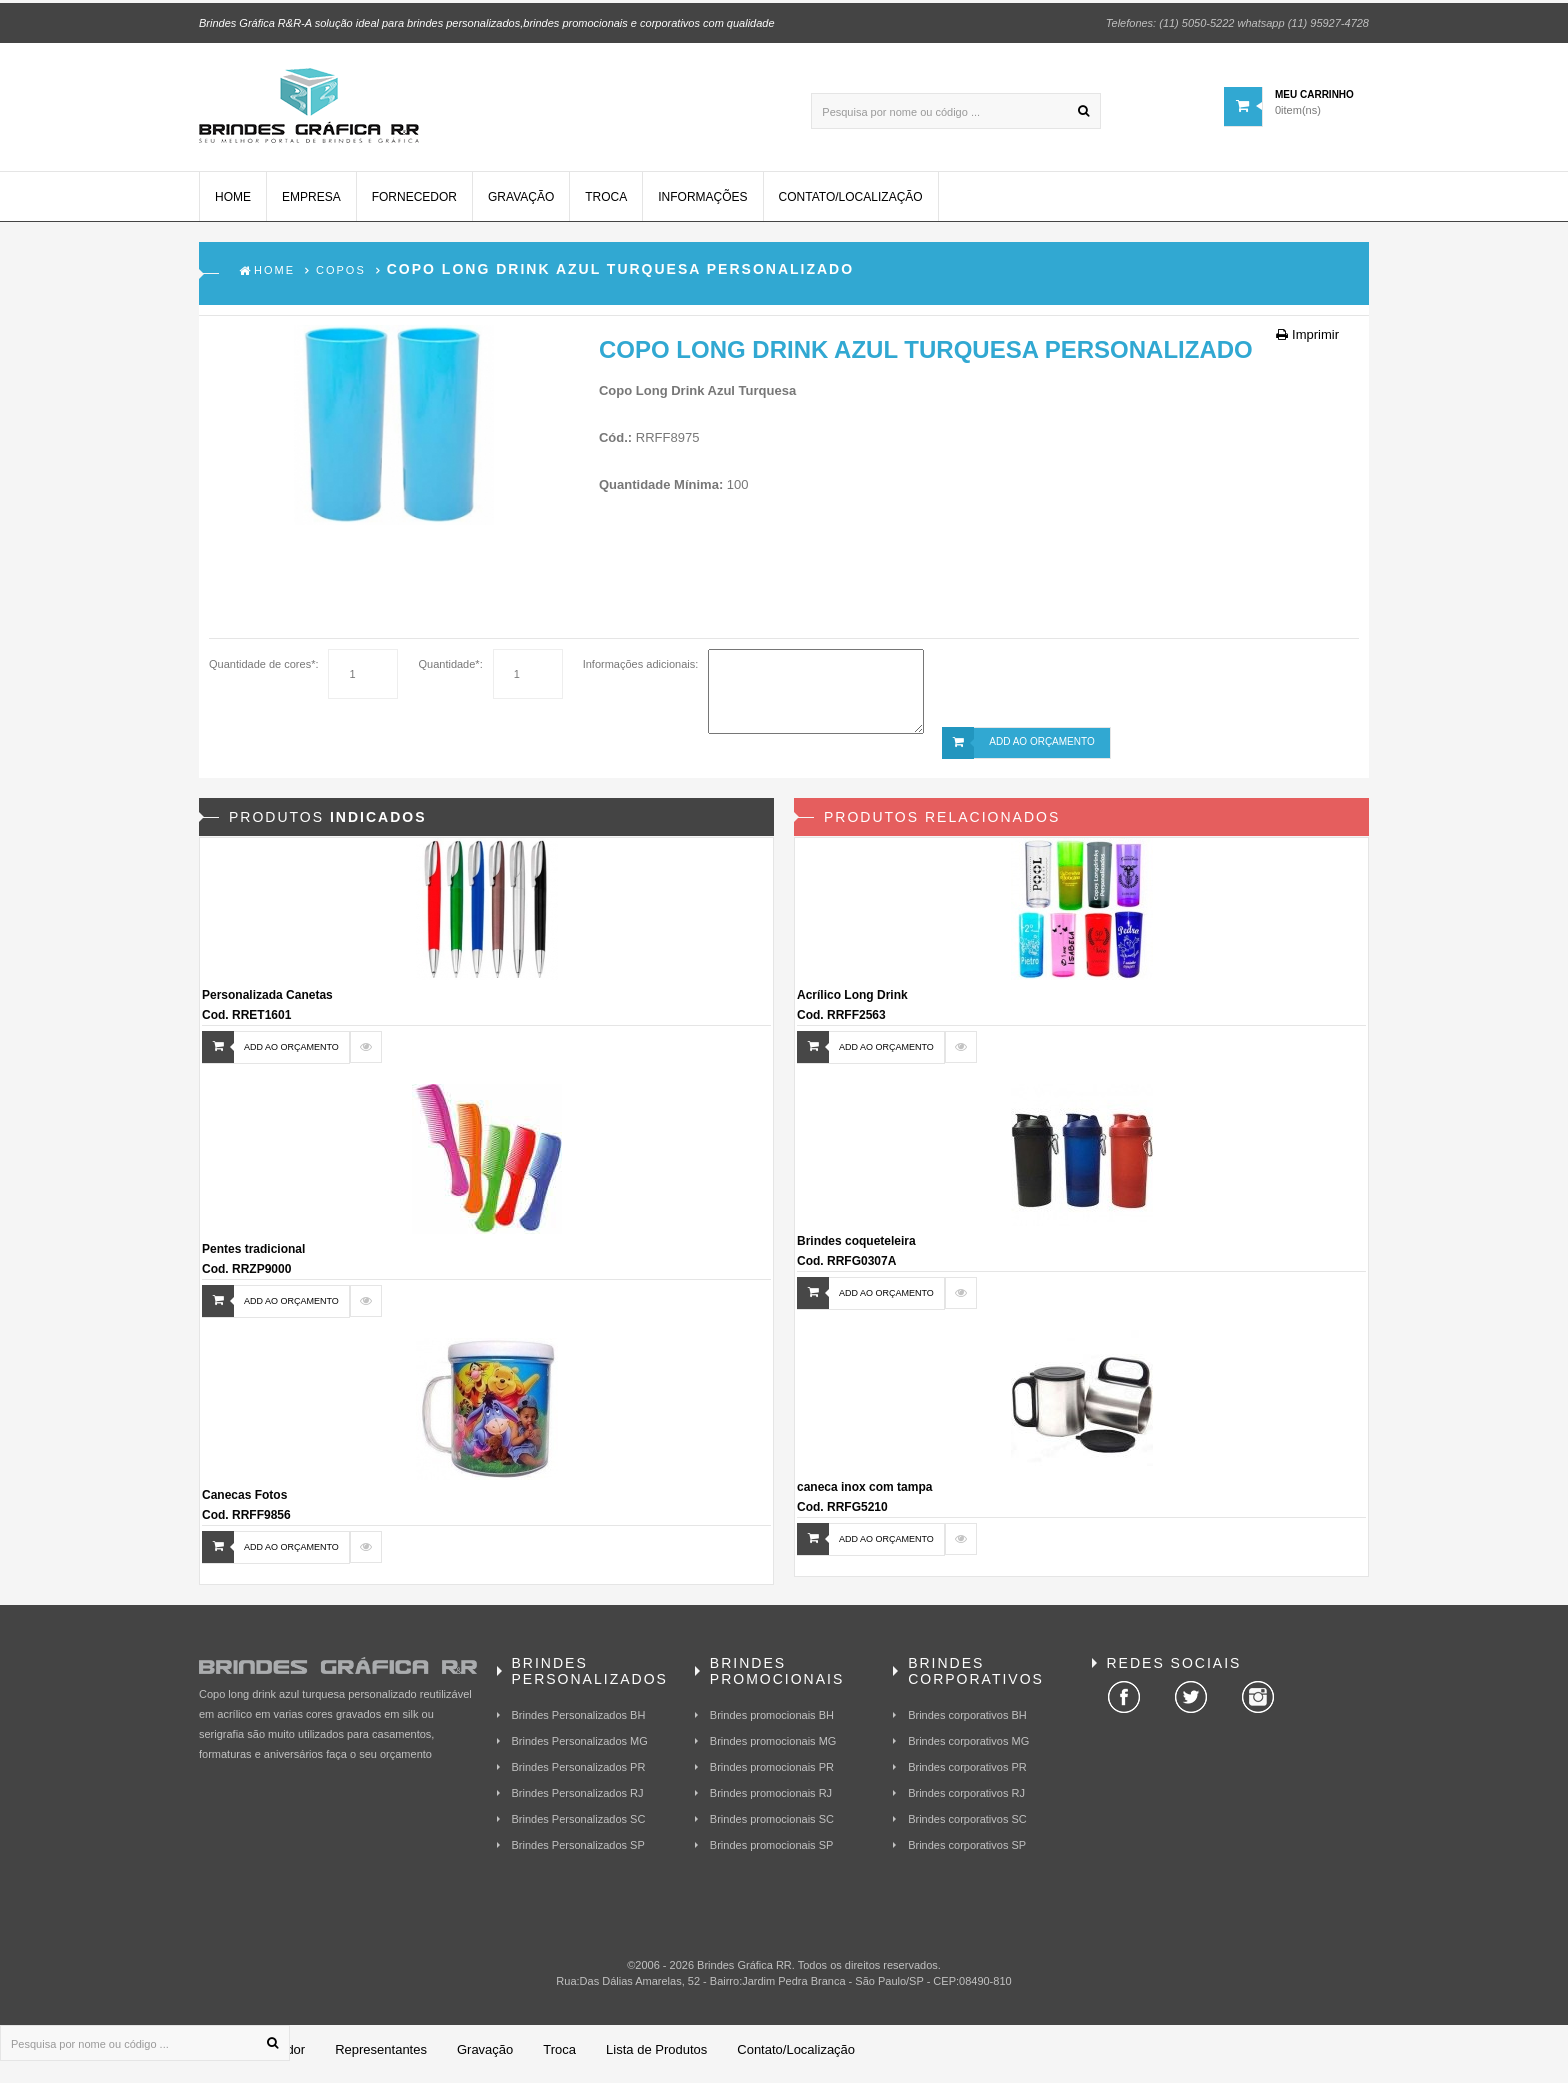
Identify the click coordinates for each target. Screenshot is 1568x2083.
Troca (606, 205)
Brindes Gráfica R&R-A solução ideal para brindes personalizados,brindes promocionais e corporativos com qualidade (487, 20)
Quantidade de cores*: (263, 672)
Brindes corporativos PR (967, 1775)
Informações (702, 205)
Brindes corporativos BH (967, 1723)
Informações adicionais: (641, 672)
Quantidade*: (450, 672)
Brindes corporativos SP (967, 1853)
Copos (341, 278)
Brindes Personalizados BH (579, 1723)
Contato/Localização (851, 205)
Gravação (521, 205)
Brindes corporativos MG (968, 1749)
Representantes (381, 2057)
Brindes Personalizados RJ (578, 1801)
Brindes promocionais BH (772, 1723)
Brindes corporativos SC (967, 1827)
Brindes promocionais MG (773, 1749)
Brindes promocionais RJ (771, 1801)
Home (233, 205)
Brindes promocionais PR (772, 1775)
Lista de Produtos (656, 2057)
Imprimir (1307, 342)
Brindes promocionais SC (772, 1827)
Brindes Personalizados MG (580, 1749)
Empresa (311, 205)
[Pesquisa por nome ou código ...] (956, 108)
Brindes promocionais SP (772, 1853)
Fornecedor (414, 205)
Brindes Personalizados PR (579, 1775)
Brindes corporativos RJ (966, 1801)
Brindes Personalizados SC (579, 1827)
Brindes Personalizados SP (578, 1853)
